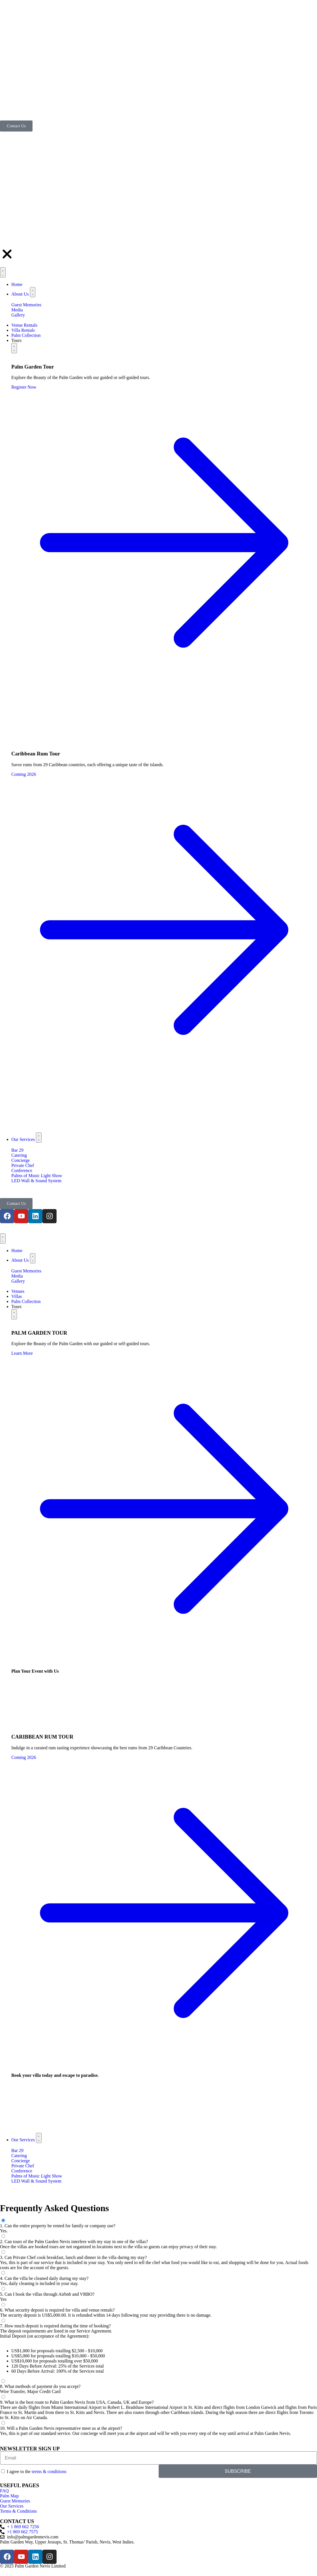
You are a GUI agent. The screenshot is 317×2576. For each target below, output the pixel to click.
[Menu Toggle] (3, 1238)
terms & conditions (49, 2471)
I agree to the (36, 2471)
